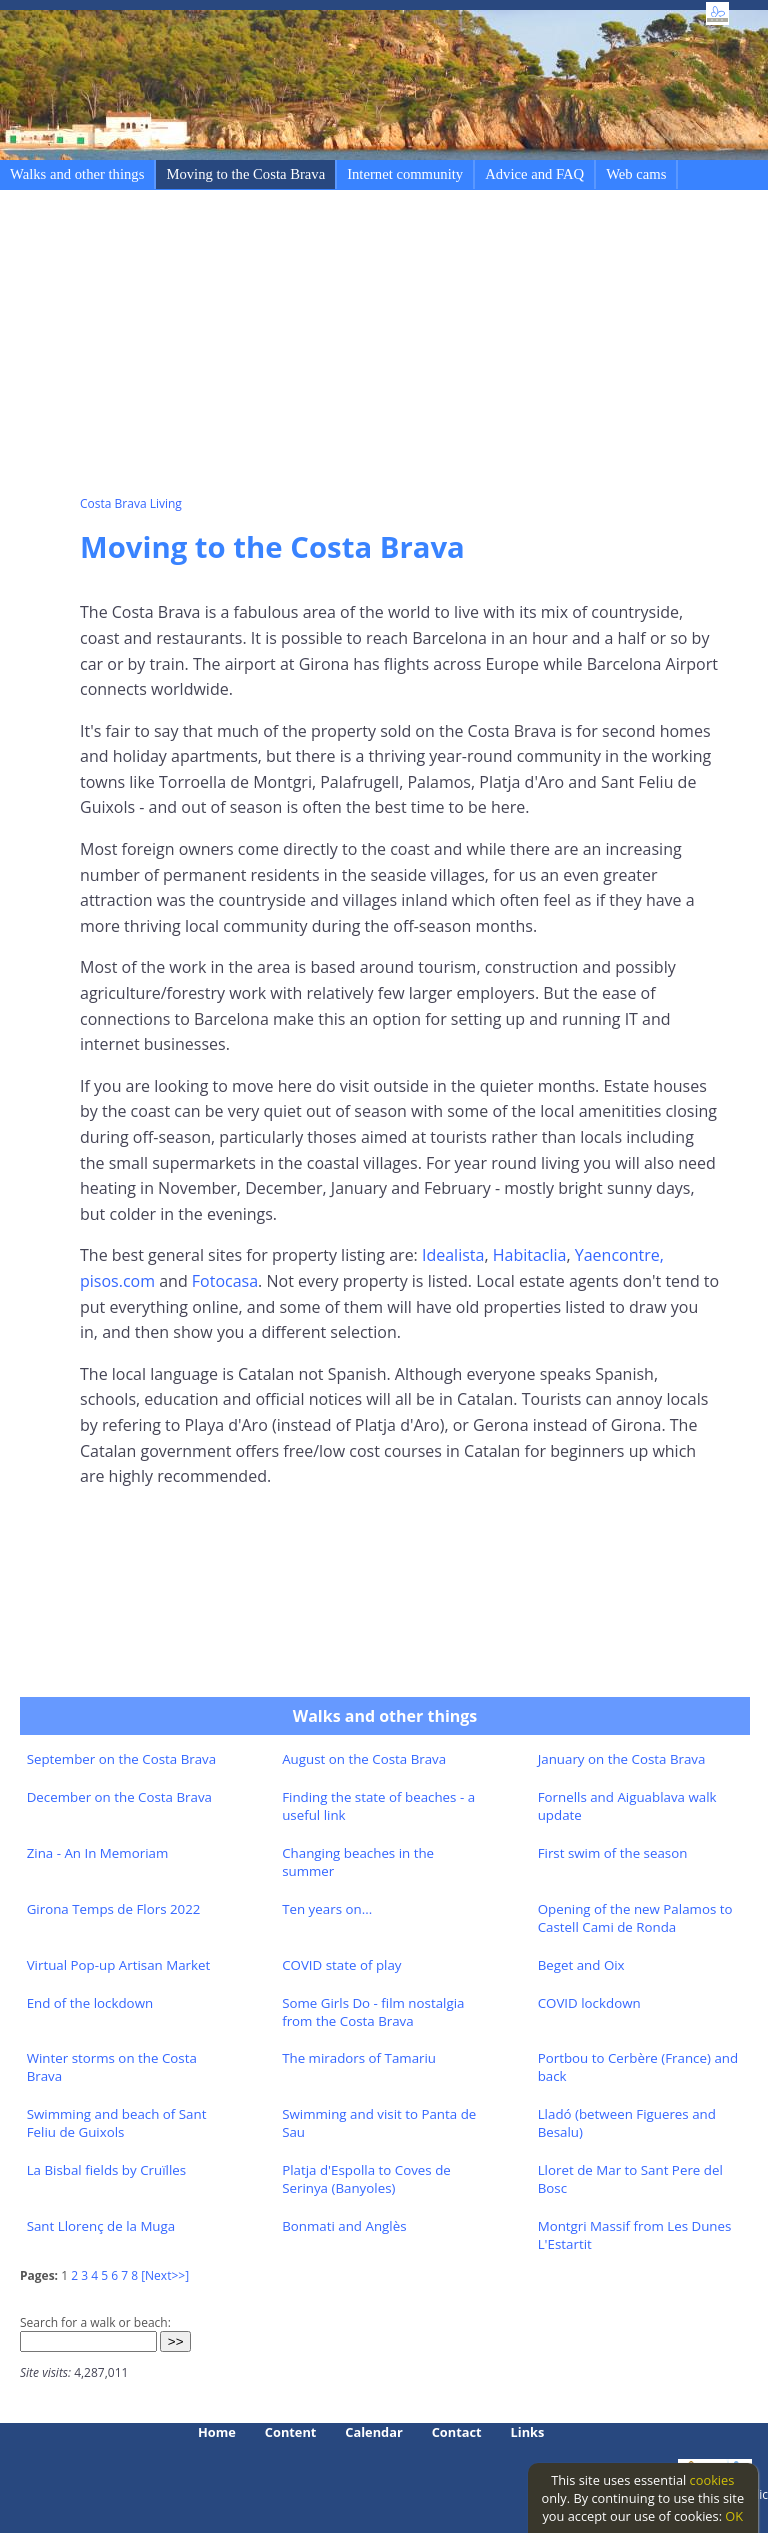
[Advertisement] (424, 346)
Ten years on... (327, 1909)
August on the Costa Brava (364, 1759)
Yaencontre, (619, 1255)
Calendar (373, 2432)
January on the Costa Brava (622, 1759)
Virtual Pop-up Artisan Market (119, 1965)
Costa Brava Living (131, 503)
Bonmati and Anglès (344, 2226)
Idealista (451, 1255)
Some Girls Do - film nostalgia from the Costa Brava (373, 2012)
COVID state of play (341, 1965)
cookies (712, 2480)
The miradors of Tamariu (359, 2058)
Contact (457, 2432)
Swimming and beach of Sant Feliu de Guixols (117, 2123)
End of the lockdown (90, 2003)
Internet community (405, 174)
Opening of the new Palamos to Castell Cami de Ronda (635, 1918)
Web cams (636, 174)
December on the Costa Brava (119, 1797)
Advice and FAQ (534, 174)
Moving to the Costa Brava (245, 174)
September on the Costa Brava (122, 1759)
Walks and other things (77, 174)
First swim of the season (613, 1853)
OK (734, 2516)
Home (217, 2432)
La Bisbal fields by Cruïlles (106, 2170)
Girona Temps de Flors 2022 (114, 1909)
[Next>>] (165, 2275)
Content (291, 2432)
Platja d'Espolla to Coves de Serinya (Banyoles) (366, 2179)
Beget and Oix (581, 1965)
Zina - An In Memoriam (98, 1853)
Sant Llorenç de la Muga (101, 2226)
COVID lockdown (589, 2003)
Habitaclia (530, 1255)
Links (528, 2432)
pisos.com (117, 1281)
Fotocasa (225, 1281)
